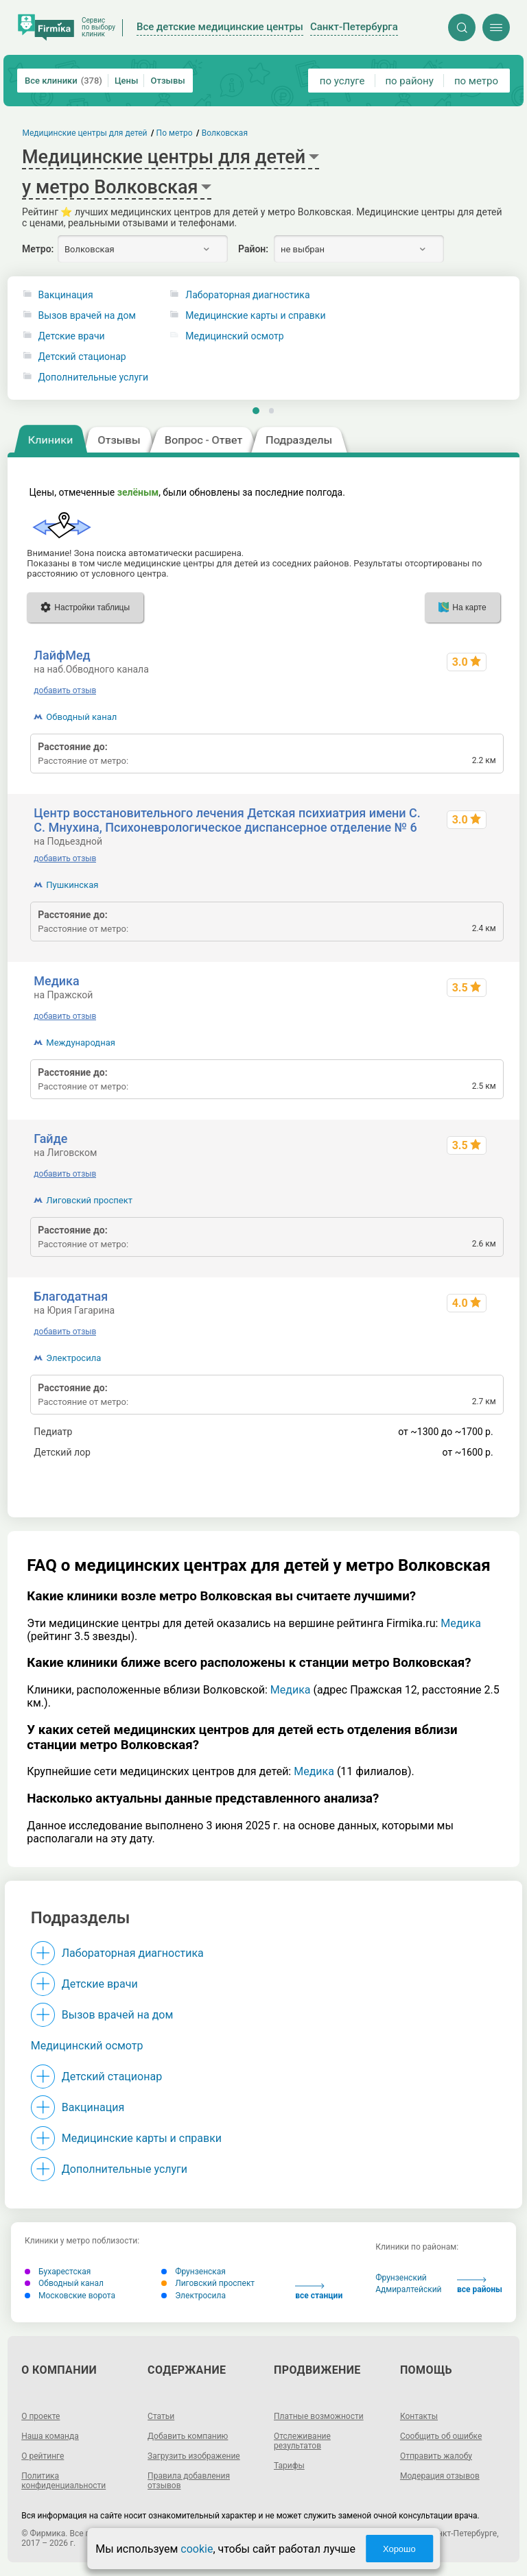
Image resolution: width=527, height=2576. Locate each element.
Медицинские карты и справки (142, 2138)
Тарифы (289, 2465)
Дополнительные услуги (93, 377)
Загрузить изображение (194, 2456)
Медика (56, 981)
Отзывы (167, 80)
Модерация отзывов (440, 2476)
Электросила (73, 1358)
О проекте (40, 2416)
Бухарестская (58, 2271)
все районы (479, 2285)
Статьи (161, 2416)
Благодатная (71, 1296)
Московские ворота (70, 2295)
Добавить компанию (188, 2436)
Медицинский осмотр (87, 2045)
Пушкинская (72, 885)
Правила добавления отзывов (189, 2480)
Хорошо (399, 2549)
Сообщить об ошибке (441, 2436)
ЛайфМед (62, 655)
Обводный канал (81, 717)
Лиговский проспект (89, 1200)
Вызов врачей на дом (87, 316)
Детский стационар (82, 357)
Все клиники (63, 80)
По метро (174, 133)
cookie (196, 2548)
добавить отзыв (65, 690)
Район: (253, 248)
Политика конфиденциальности (63, 2480)
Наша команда (50, 2436)
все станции (318, 2291)
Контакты (419, 2416)
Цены (127, 80)
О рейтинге (42, 2456)
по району (409, 81)
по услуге (342, 81)
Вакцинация (65, 295)
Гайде (50, 1138)
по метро (476, 81)
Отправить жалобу (436, 2456)
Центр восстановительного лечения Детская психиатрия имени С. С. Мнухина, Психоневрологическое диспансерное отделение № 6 (227, 820)
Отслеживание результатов (302, 2441)
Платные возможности (319, 2416)
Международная (80, 1042)
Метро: (38, 248)
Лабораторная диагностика (133, 1953)
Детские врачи (71, 336)
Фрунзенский (401, 2278)
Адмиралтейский (408, 2289)
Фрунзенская (193, 2271)
